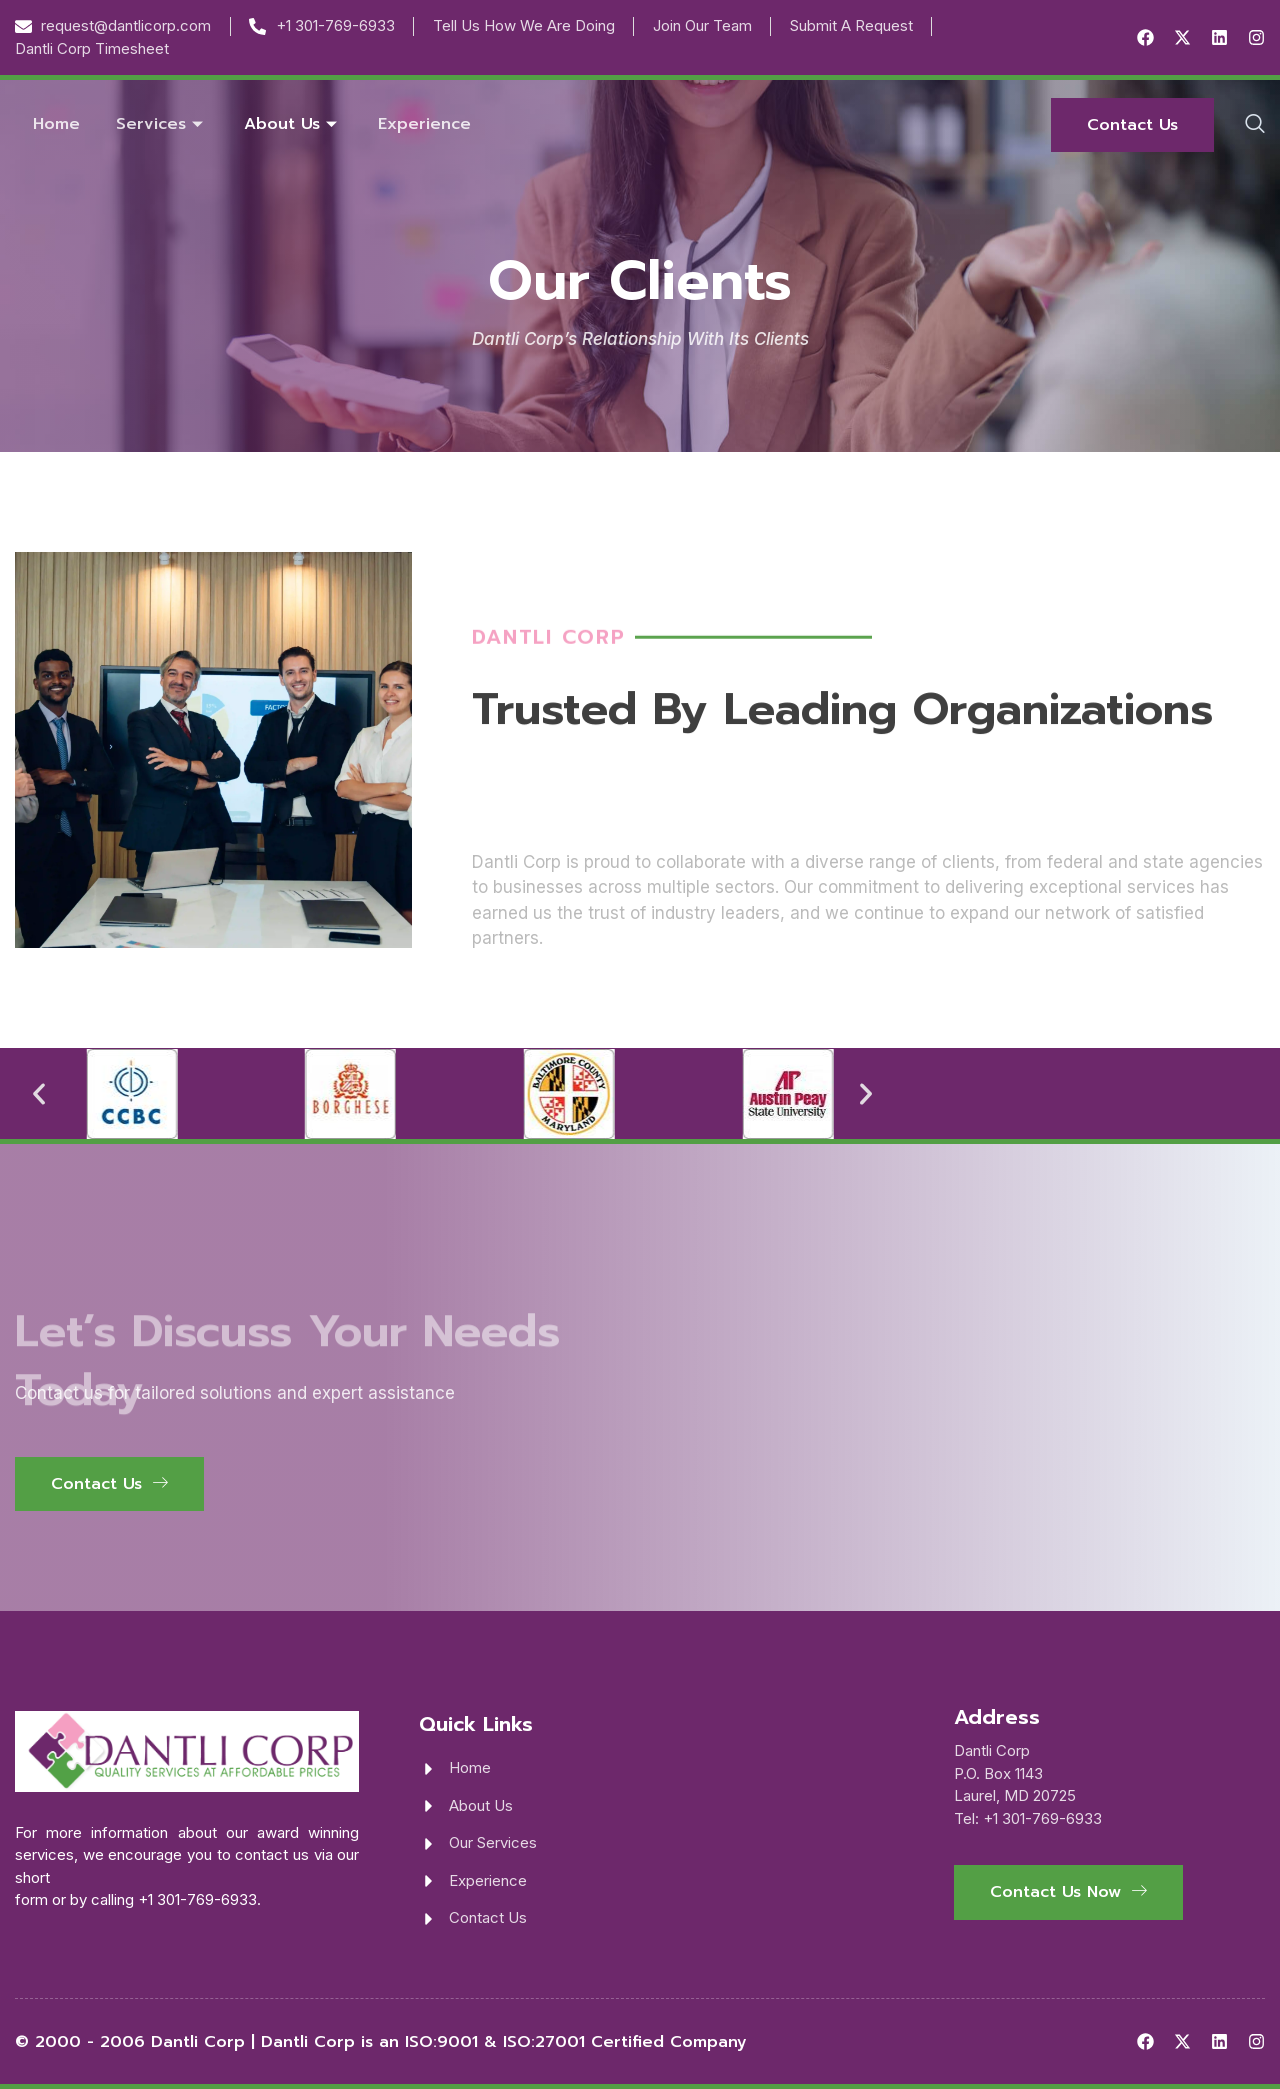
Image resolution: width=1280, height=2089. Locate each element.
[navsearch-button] (1255, 125)
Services (162, 124)
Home (56, 124)
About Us (293, 124)
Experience (424, 124)
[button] (39, 1094)
